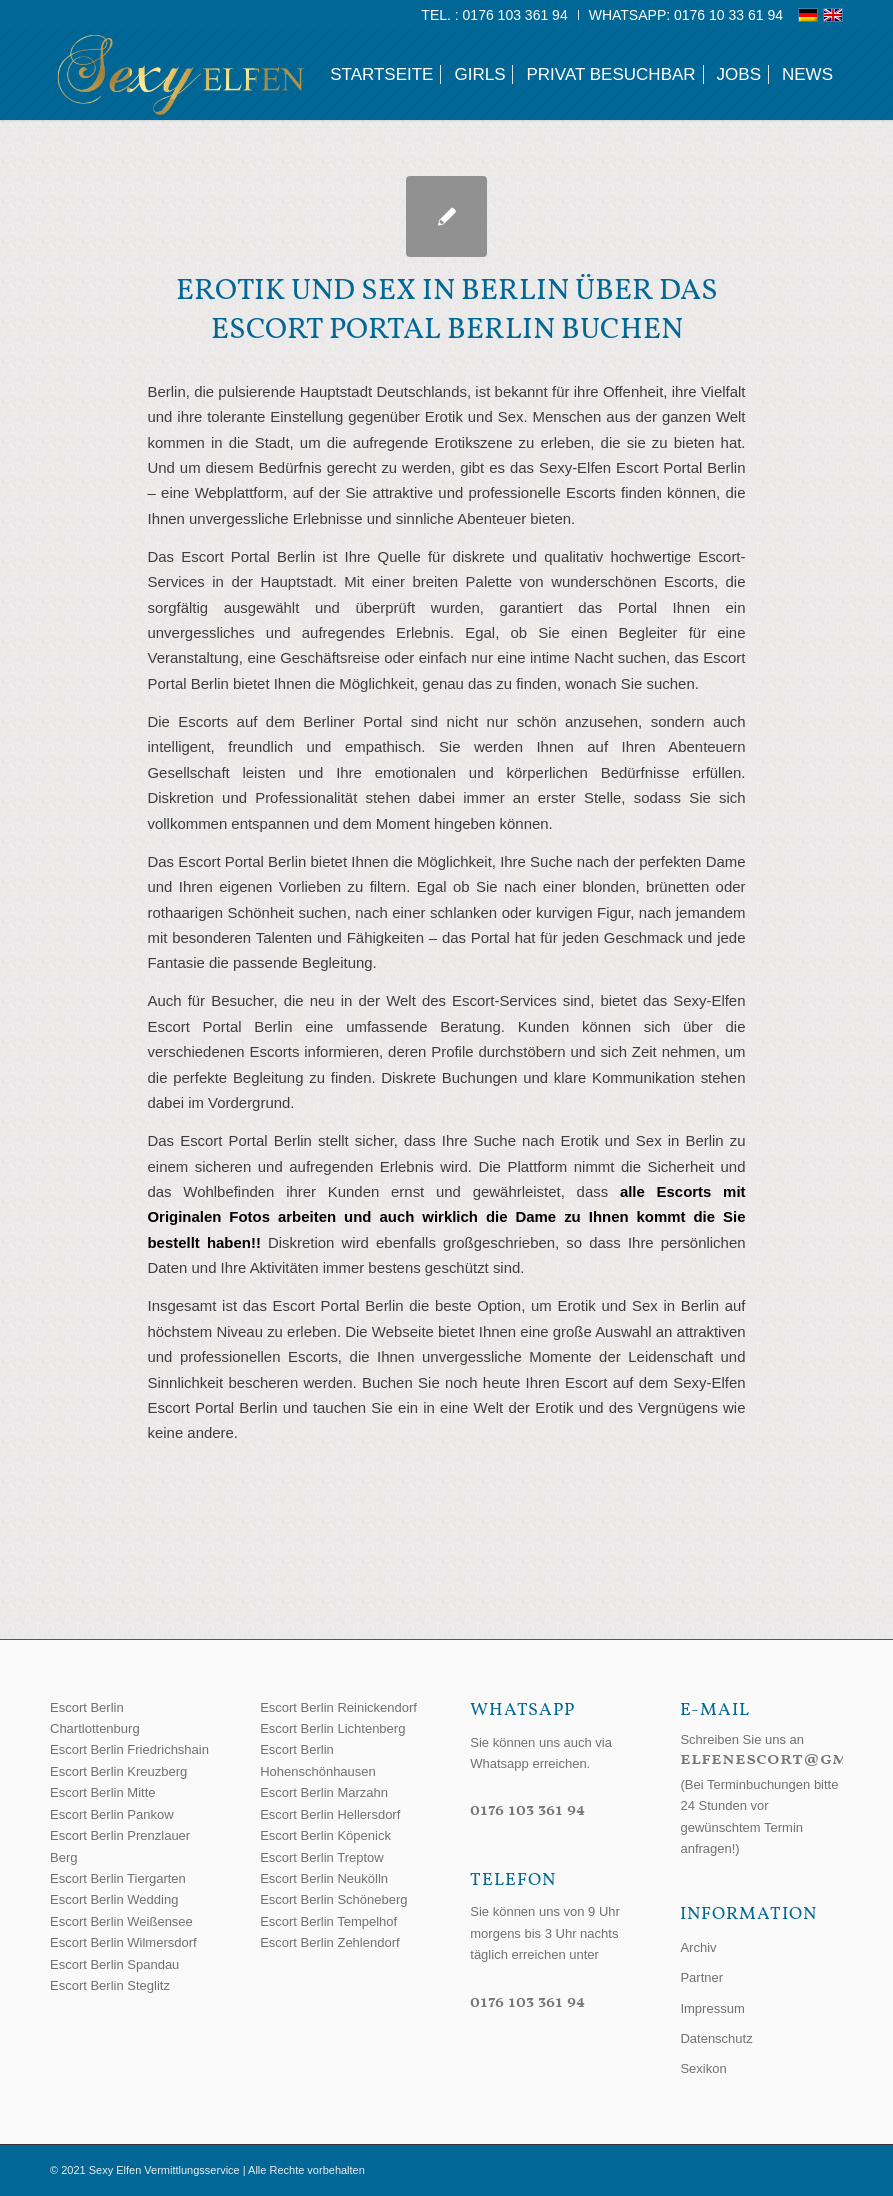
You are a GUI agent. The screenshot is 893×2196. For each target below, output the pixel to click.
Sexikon (703, 2068)
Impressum (712, 2008)
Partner (701, 1977)
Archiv (698, 1947)
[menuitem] (494, 15)
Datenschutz (716, 2038)
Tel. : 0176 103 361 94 (494, 15)
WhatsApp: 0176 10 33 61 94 (686, 15)
